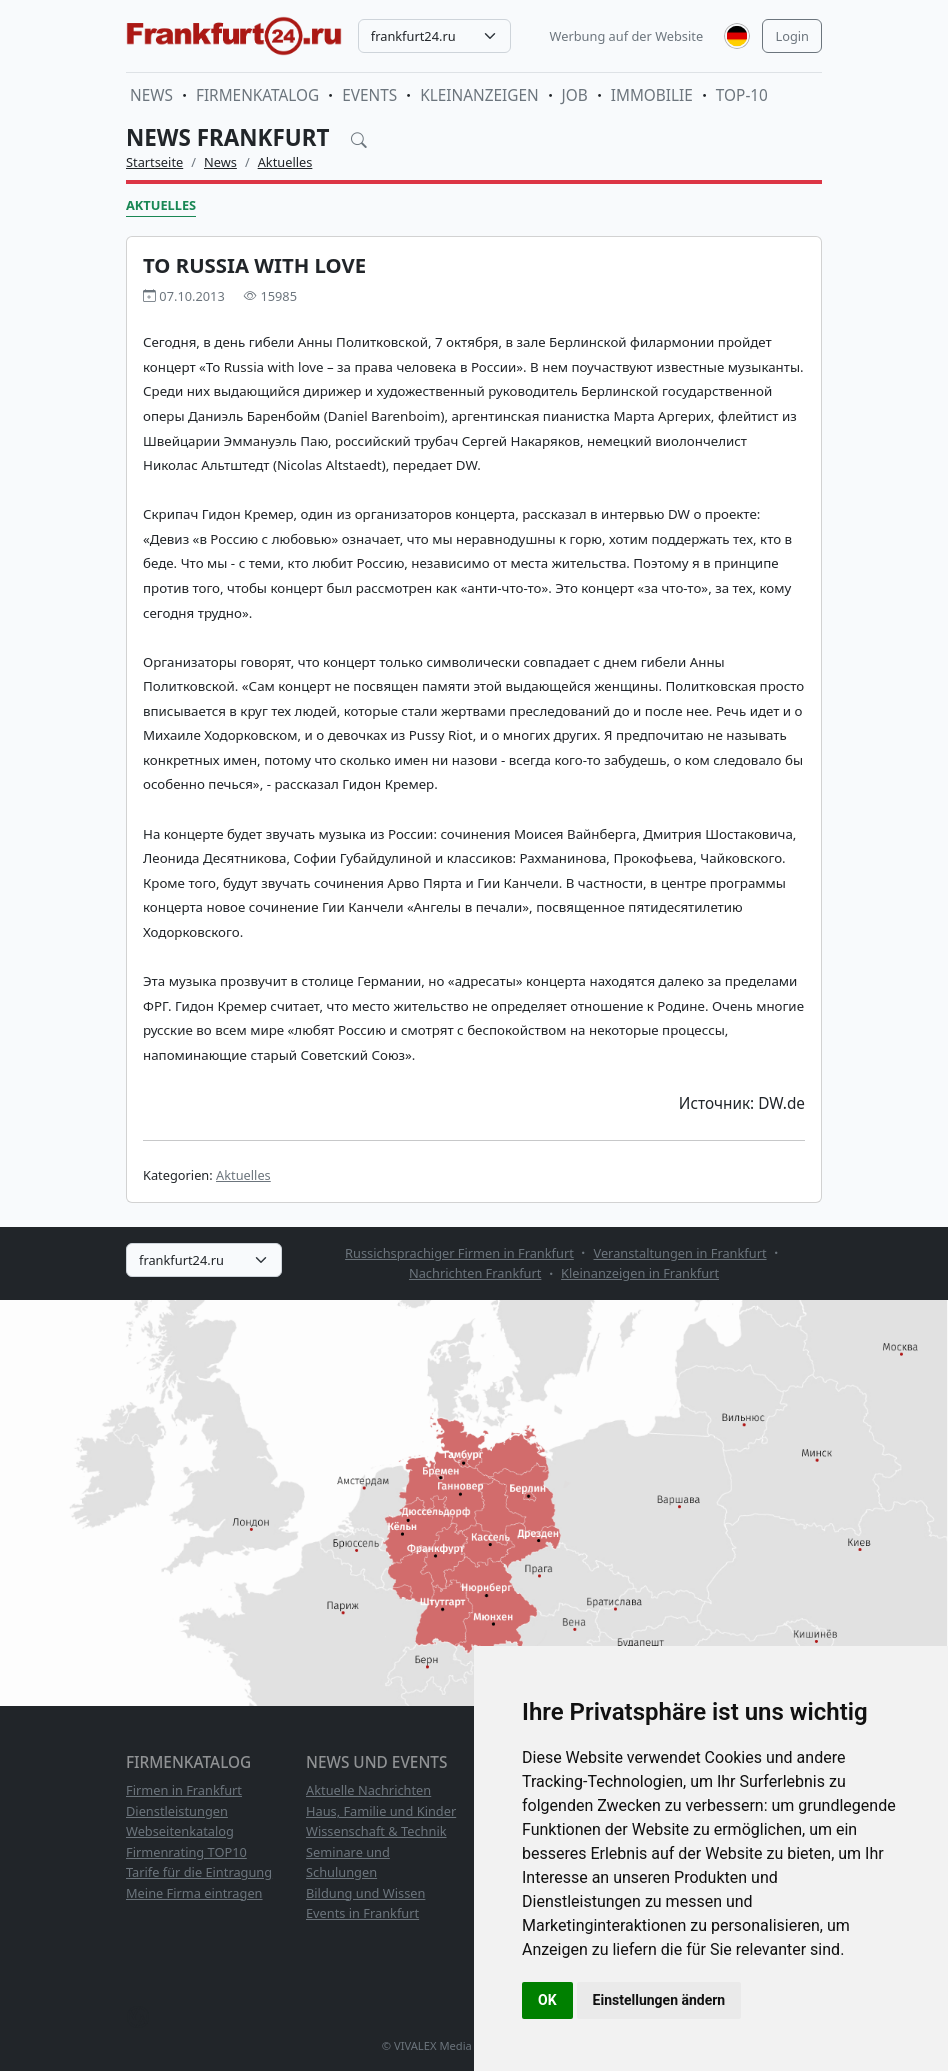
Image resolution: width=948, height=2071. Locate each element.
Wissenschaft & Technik (376, 1831)
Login (792, 36)
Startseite (154, 162)
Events (369, 95)
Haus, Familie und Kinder (381, 1811)
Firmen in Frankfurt (184, 1790)
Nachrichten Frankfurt (475, 1273)
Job (575, 95)
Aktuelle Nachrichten (368, 1790)
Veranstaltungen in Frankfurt (679, 1253)
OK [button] (547, 2000)
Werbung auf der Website (627, 36)
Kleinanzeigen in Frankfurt (640, 1273)
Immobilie (652, 95)
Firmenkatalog (257, 95)
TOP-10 (742, 95)
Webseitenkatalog (180, 1831)
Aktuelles (285, 162)
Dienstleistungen (177, 1811)
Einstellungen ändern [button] (659, 2000)
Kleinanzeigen (479, 95)
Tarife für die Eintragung (199, 1872)
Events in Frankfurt (362, 1913)
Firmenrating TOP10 (186, 1852)
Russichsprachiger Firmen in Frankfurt (459, 1253)
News (151, 95)
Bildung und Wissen (365, 1893)
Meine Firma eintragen (194, 1893)
